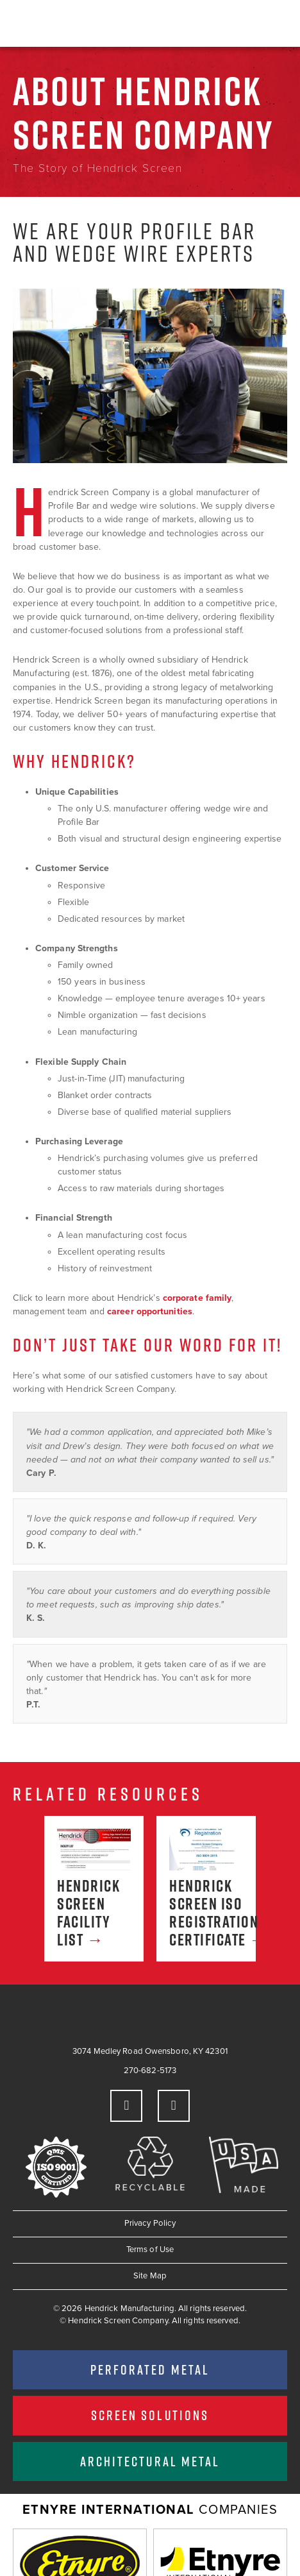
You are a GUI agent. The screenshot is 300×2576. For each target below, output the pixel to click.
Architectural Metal (149, 2461)
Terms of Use (150, 2249)
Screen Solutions (149, 2415)
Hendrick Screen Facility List (88, 1913)
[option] (94, 1889)
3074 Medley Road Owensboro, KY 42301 (150, 2051)
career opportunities (149, 1311)
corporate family (197, 1297)
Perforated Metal (149, 2369)
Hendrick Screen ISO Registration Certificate (206, 1913)
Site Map (150, 2276)
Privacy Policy (150, 2223)
